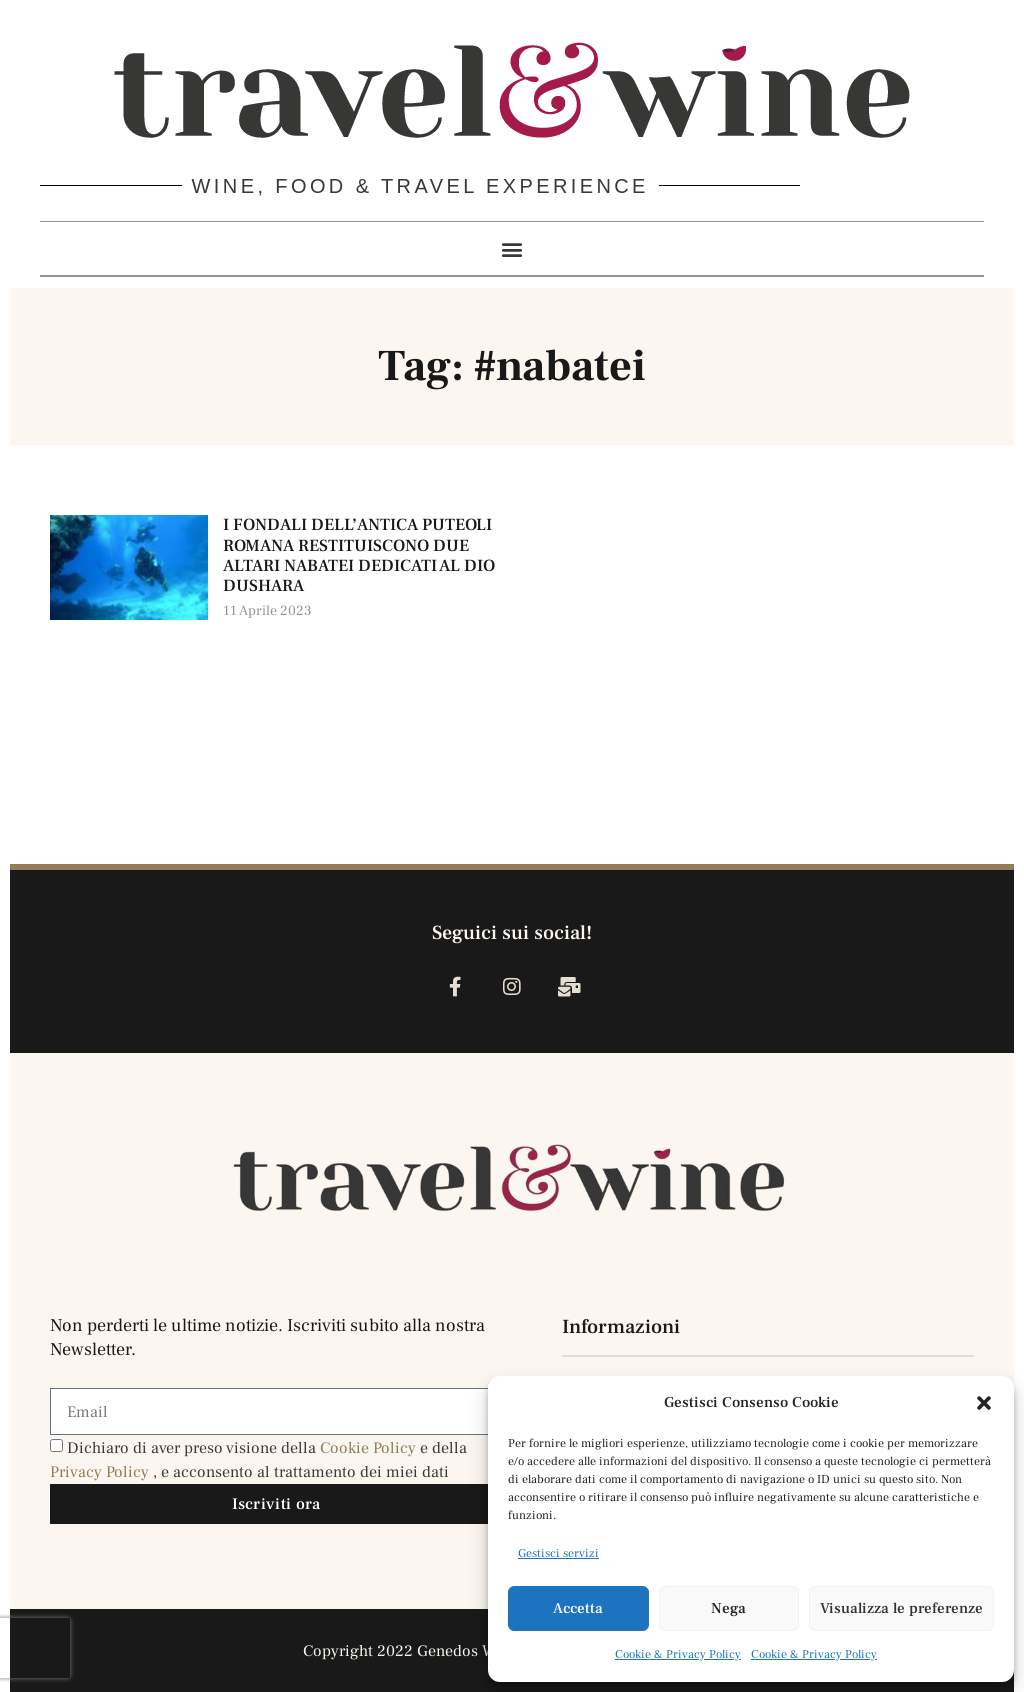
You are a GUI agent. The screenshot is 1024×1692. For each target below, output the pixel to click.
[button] (984, 1403)
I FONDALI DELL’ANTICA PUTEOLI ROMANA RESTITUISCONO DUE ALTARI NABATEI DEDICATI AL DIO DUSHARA (359, 555)
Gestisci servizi (558, 1553)
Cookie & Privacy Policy (678, 1654)
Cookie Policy (370, 1448)
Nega (728, 1608)
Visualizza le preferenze (901, 1608)
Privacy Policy (101, 1472)
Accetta (578, 1608)
